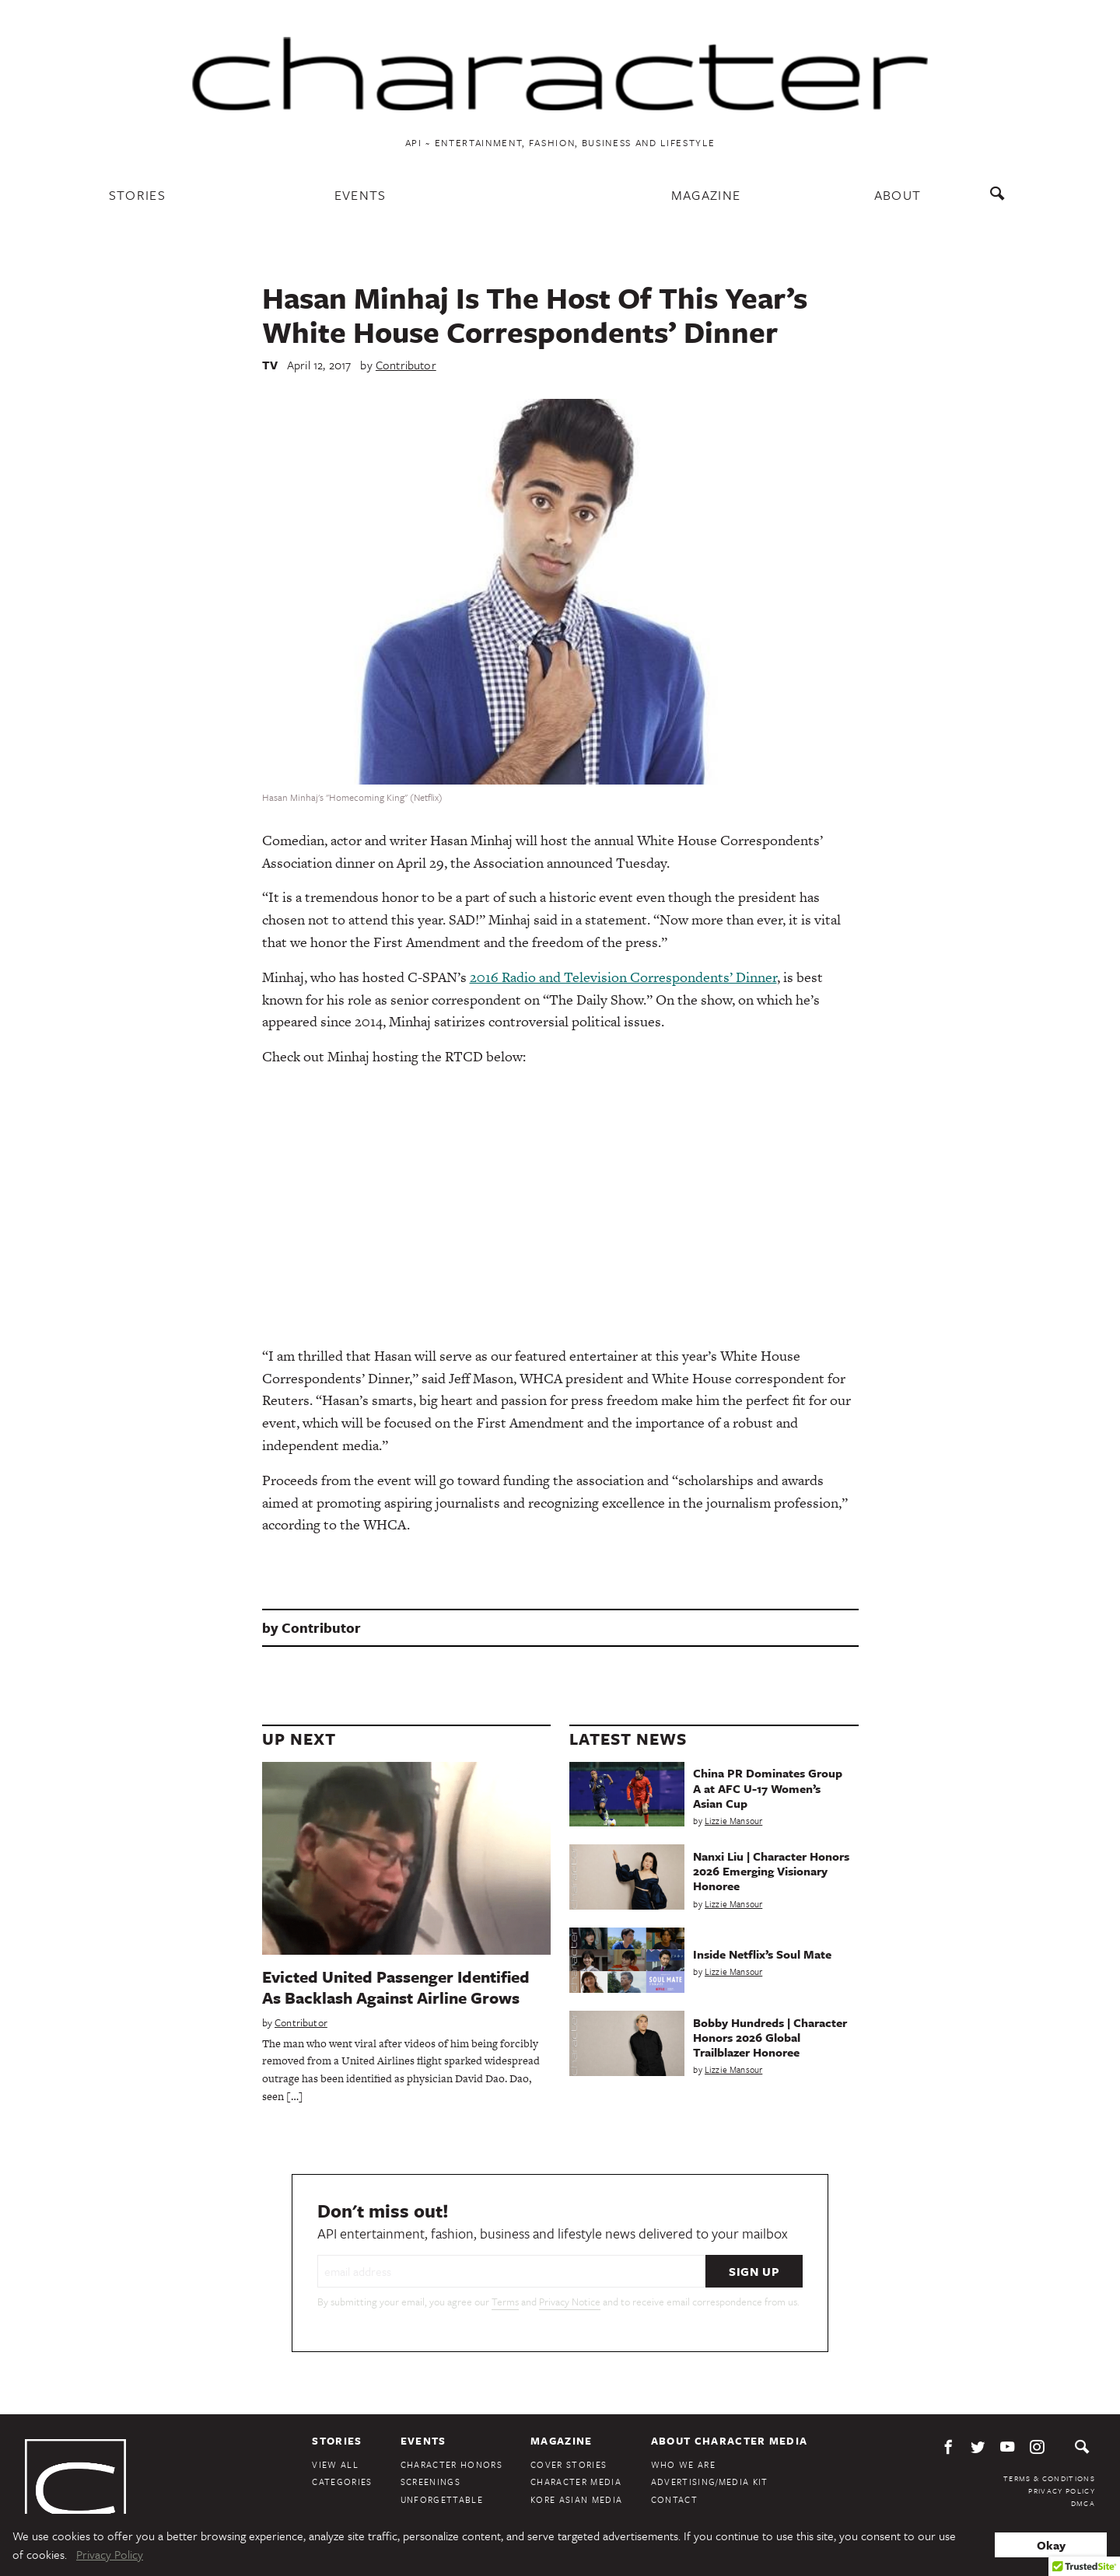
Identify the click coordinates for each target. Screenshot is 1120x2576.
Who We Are (683, 2464)
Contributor (406, 364)
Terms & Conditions (1049, 2478)
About (898, 194)
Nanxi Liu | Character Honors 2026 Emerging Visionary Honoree (771, 1870)
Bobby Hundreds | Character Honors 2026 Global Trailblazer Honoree (770, 2037)
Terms (505, 2301)
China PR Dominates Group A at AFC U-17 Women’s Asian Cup (767, 1787)
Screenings (430, 2481)
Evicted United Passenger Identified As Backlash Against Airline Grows (396, 1987)
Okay (1051, 2544)
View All (335, 2464)
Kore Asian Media (576, 2499)
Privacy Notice (569, 2301)
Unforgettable (442, 2499)
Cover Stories (568, 2464)
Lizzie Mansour (733, 1820)
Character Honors (451, 2464)
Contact (674, 2499)
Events (360, 194)
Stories (137, 194)
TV (270, 364)
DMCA (1083, 2502)
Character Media (575, 2481)
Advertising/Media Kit (709, 2481)
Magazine (706, 194)
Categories (342, 2481)
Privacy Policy (1061, 2490)
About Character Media (729, 2440)
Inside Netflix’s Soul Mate (762, 1954)
